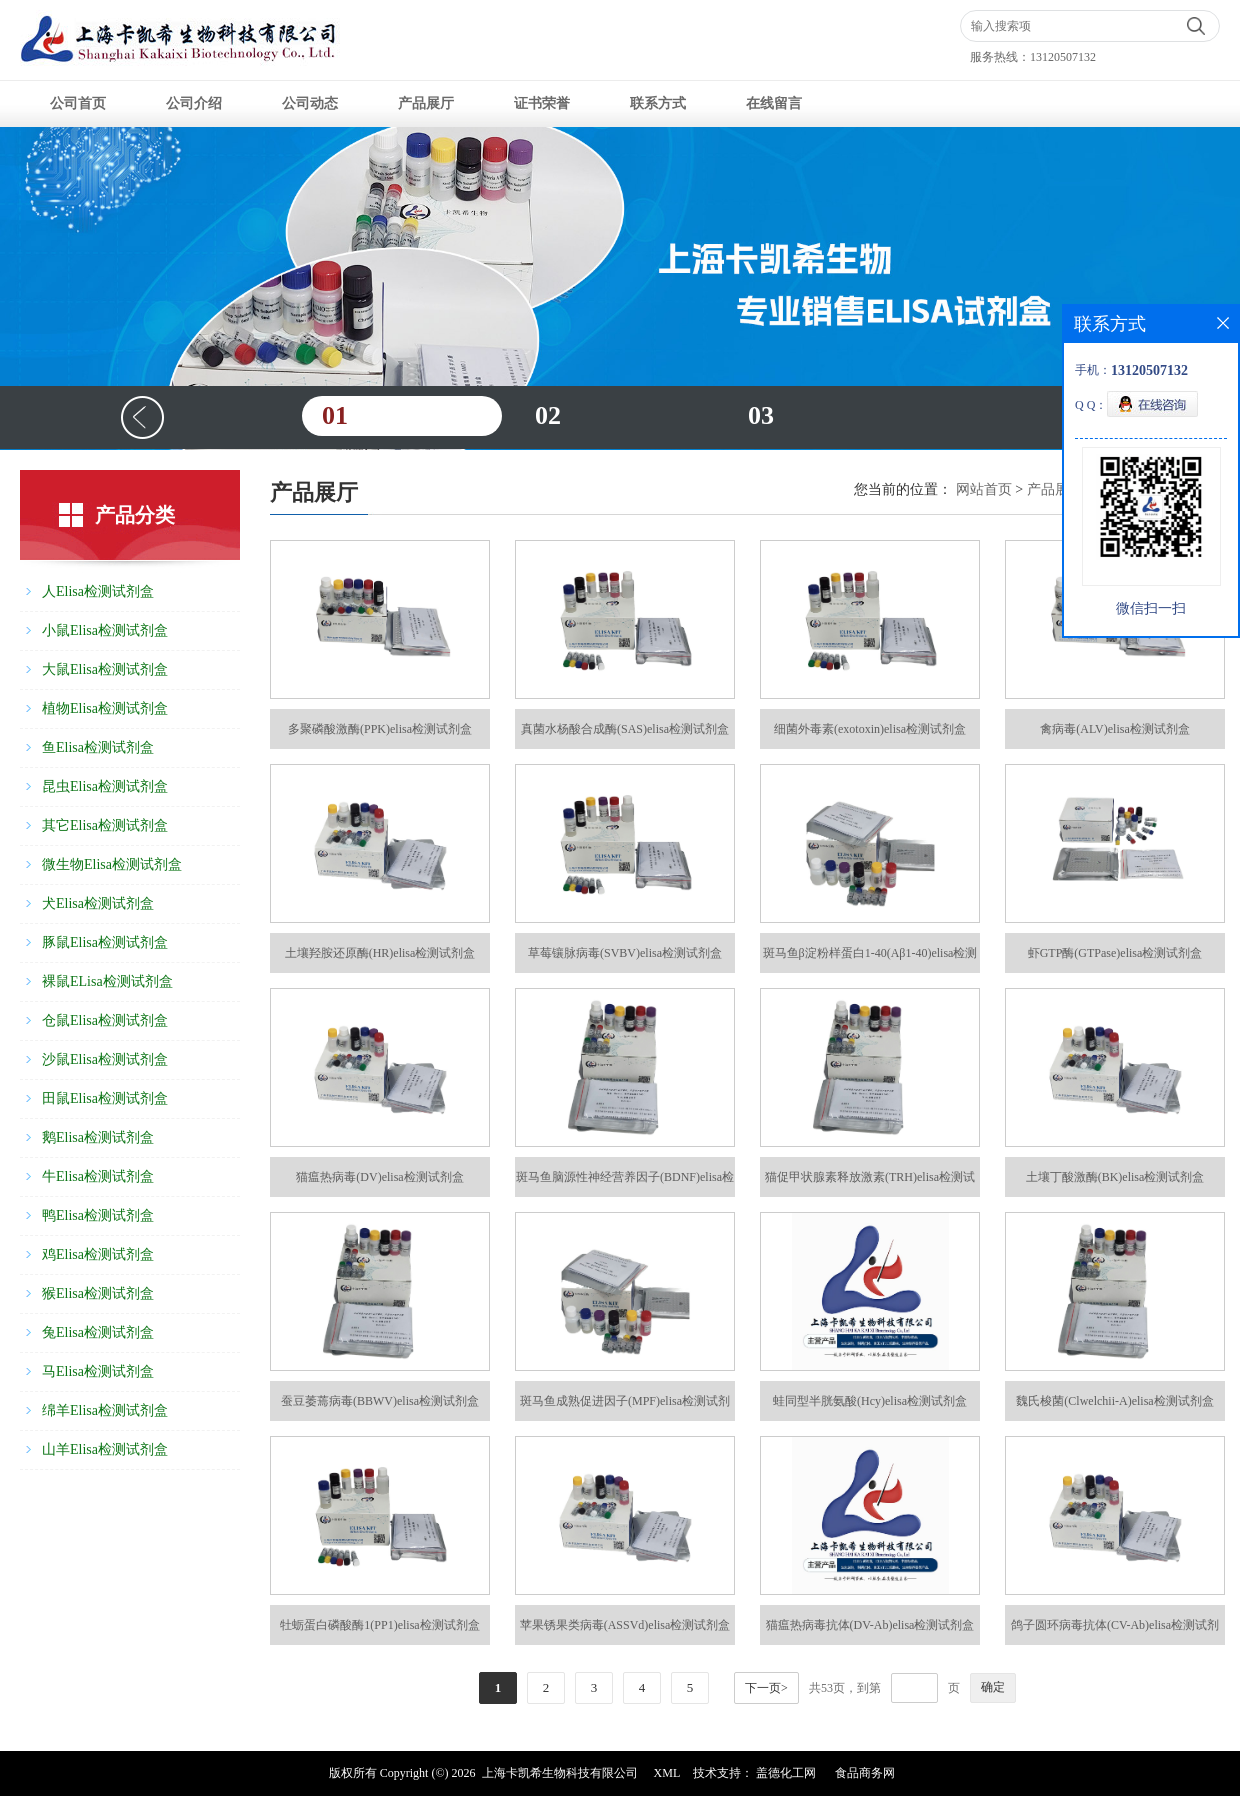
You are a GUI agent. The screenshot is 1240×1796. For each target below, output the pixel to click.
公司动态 (310, 103)
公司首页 (78, 103)
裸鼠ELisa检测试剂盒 (107, 981)
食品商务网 (865, 1773)
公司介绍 (194, 103)
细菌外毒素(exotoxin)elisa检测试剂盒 (870, 729)
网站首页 (984, 489)
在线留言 (774, 103)
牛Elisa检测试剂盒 (98, 1176)
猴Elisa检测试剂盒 (98, 1293)
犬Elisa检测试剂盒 (98, 903)
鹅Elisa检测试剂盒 (98, 1137)
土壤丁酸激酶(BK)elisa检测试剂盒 (1115, 1177)
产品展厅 (426, 103)
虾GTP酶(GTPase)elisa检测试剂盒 (1115, 953)
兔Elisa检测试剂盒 (98, 1332)
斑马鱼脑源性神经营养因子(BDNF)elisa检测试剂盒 (625, 1183)
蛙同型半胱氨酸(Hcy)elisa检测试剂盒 (870, 1401)
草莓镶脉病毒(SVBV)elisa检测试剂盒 (625, 953)
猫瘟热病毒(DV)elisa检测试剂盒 (379, 1177)
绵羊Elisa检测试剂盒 (105, 1410)
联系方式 (658, 103)
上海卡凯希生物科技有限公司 (560, 1773)
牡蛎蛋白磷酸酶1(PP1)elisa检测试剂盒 (379, 1625)
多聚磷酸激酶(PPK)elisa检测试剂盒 (380, 729)
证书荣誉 (542, 103)
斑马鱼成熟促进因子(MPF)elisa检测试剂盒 (625, 1407)
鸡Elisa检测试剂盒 (98, 1254)
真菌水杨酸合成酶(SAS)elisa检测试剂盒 (625, 729)
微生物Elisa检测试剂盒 (112, 864)
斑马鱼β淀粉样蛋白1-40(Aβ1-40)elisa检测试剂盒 (870, 959)
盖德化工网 (786, 1773)
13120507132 (1063, 57)
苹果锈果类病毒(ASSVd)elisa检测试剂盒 (625, 1625)
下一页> (766, 1688)
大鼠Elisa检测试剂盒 (105, 669)
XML (667, 1773)
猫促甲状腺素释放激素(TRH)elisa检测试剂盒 (870, 1183)
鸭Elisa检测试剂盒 (98, 1215)
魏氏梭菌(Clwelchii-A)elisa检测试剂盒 (1114, 1401)
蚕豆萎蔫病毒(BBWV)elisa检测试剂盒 (380, 1401)
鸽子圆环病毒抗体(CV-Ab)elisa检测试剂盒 (1115, 1631)
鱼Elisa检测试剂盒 (98, 747)
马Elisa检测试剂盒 (98, 1371)
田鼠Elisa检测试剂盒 (105, 1098)
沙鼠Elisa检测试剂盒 (105, 1059)
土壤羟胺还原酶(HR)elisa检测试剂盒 (380, 953)
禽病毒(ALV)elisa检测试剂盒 (1115, 729)
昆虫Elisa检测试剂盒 (105, 786)
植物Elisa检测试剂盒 (105, 708)
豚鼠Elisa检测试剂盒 (105, 942)
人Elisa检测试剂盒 (98, 591)
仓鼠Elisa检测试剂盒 (105, 1020)
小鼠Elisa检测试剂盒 (105, 630)
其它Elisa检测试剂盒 (105, 825)
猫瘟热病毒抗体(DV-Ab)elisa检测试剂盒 (870, 1625)
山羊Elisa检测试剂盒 (105, 1449)
